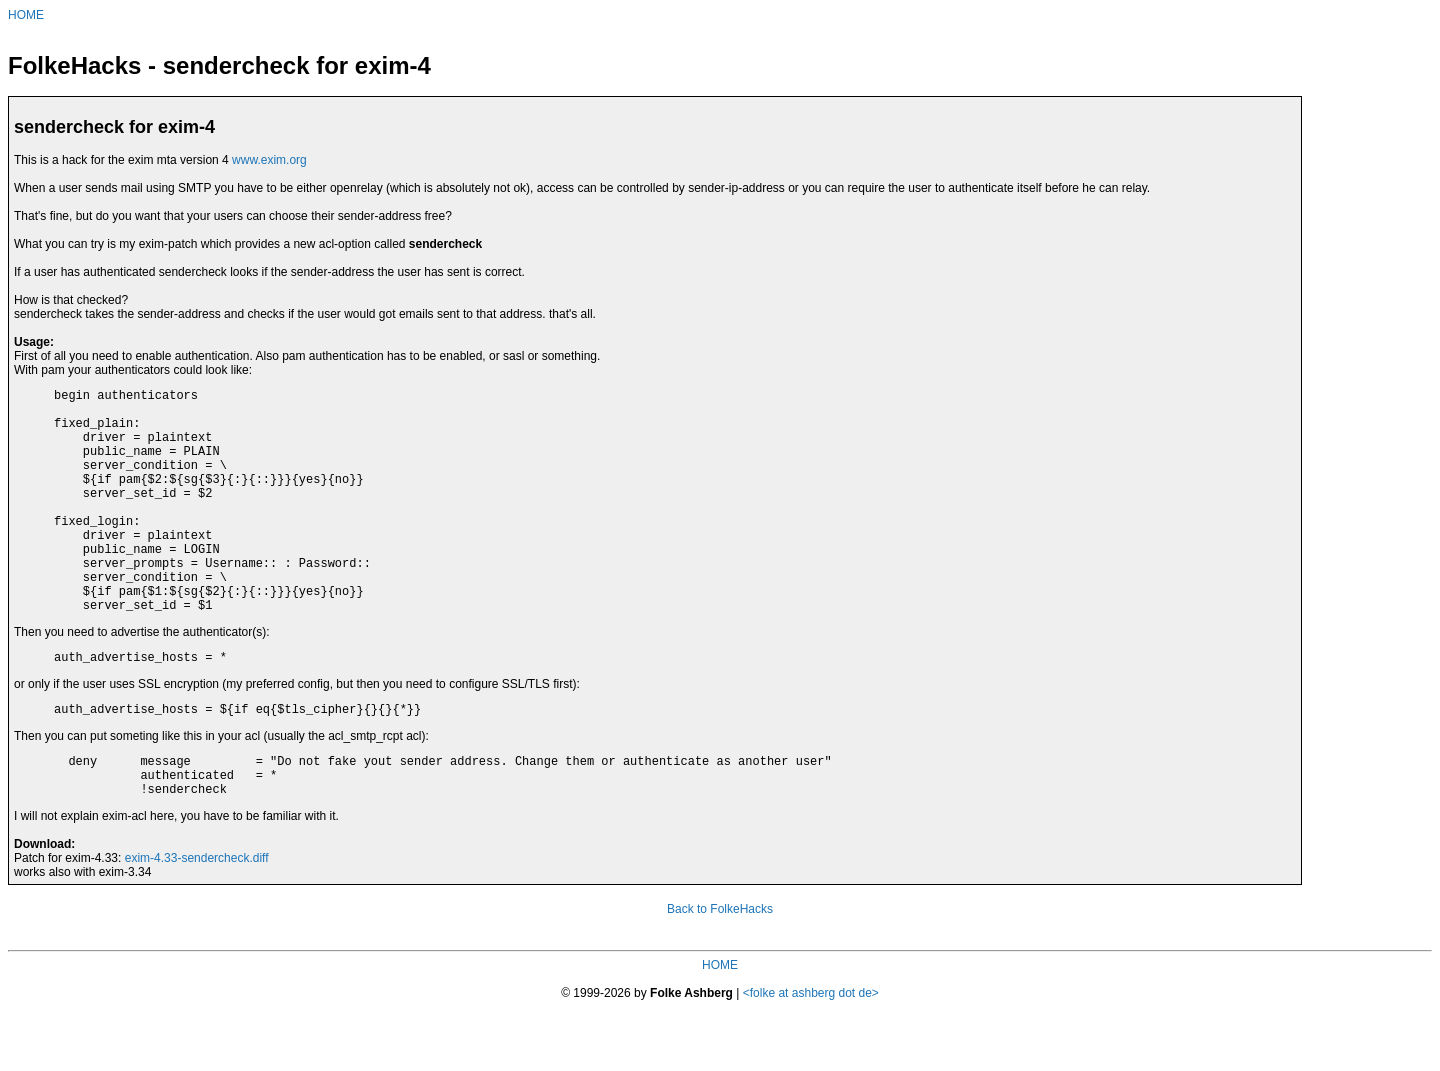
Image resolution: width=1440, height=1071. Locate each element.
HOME (26, 15)
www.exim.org (269, 160)
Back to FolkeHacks (720, 972)
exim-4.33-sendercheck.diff (197, 921)
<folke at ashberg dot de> (811, 1056)
